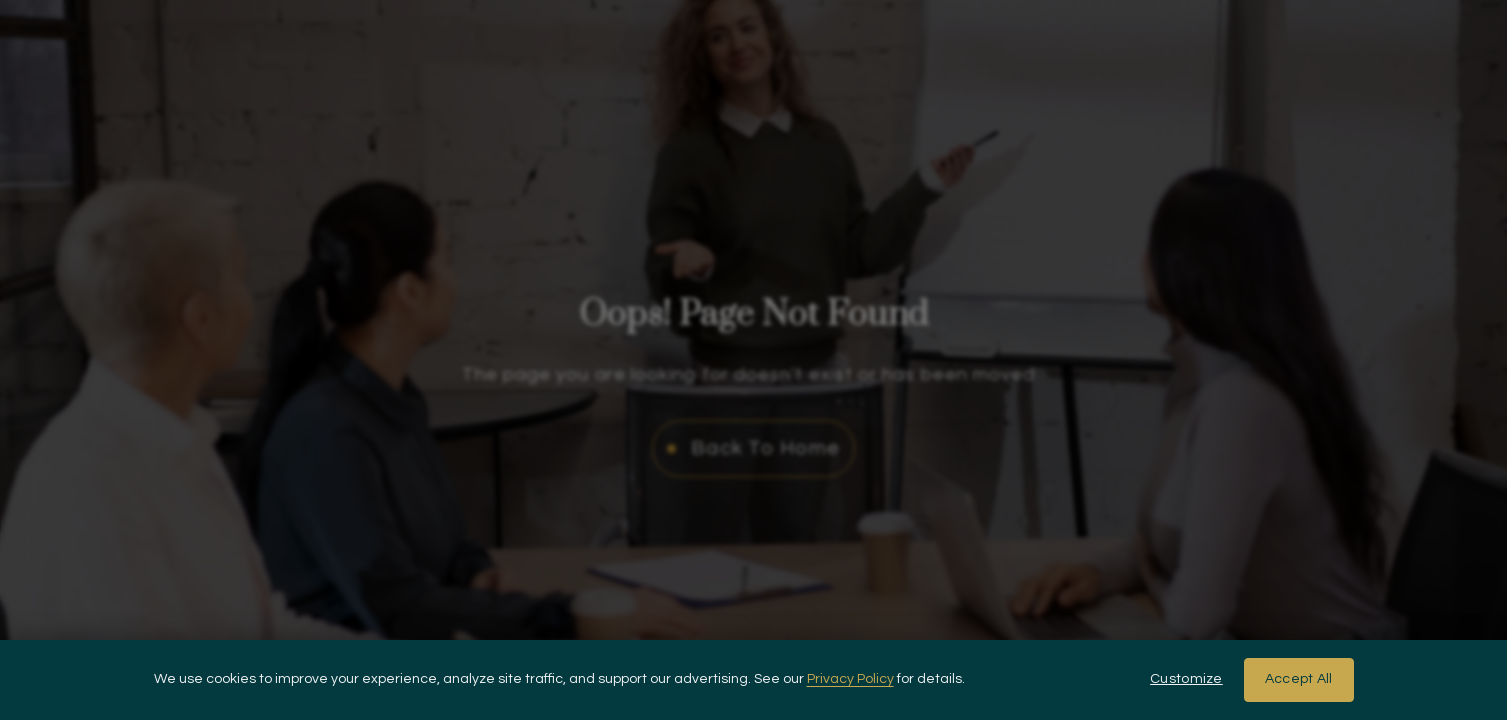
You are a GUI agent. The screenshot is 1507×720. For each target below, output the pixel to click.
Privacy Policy (850, 679)
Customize (1186, 679)
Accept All (1299, 679)
